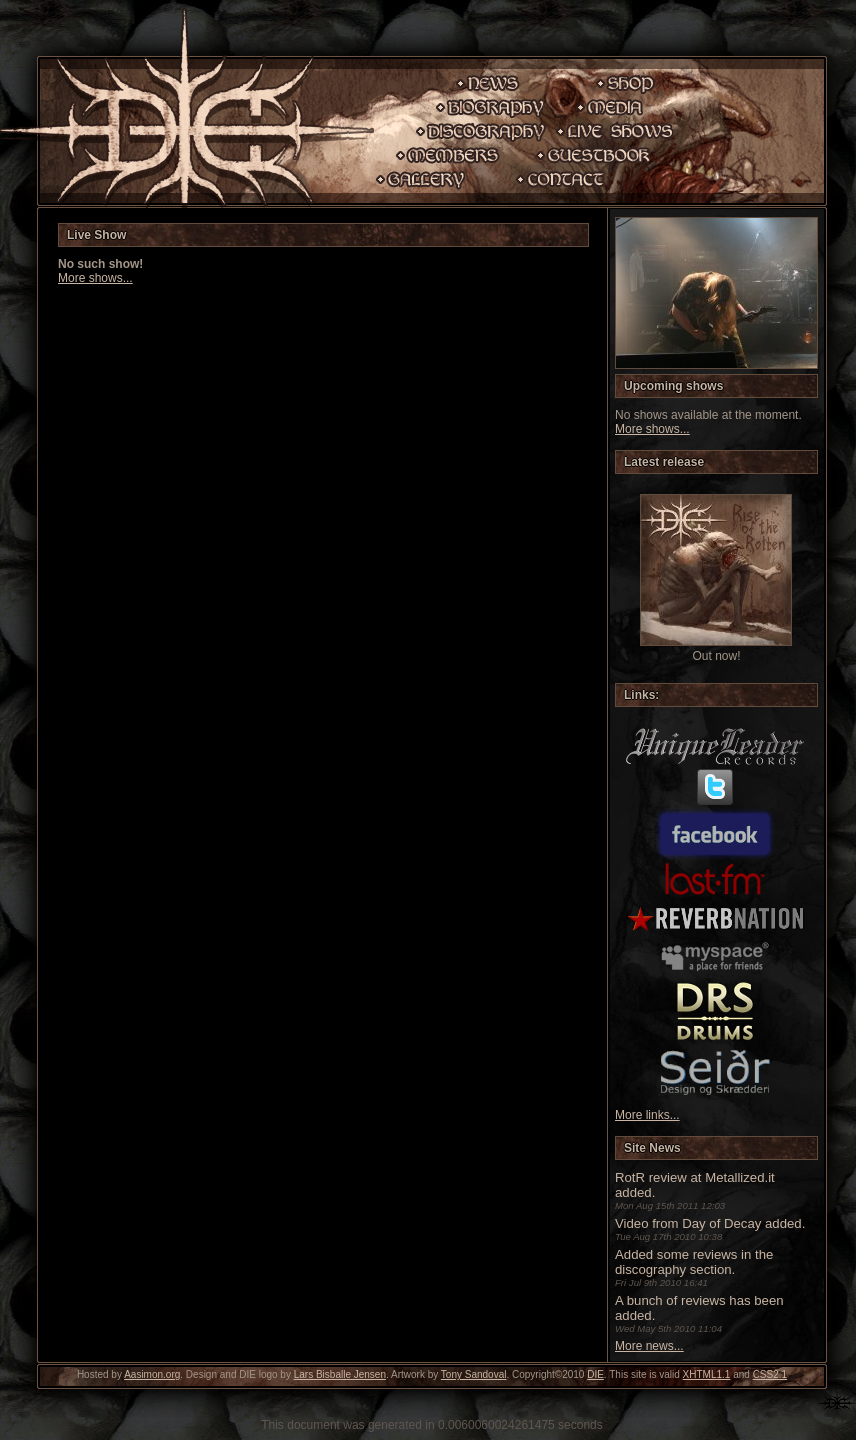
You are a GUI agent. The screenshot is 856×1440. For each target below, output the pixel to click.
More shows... (95, 278)
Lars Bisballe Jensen (340, 1374)
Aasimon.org (152, 1374)
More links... (647, 1115)
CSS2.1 (770, 1374)
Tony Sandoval (474, 1374)
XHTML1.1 (707, 1374)
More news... (649, 1346)
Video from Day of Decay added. (710, 1223)
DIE (595, 1374)
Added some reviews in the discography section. (694, 1262)
